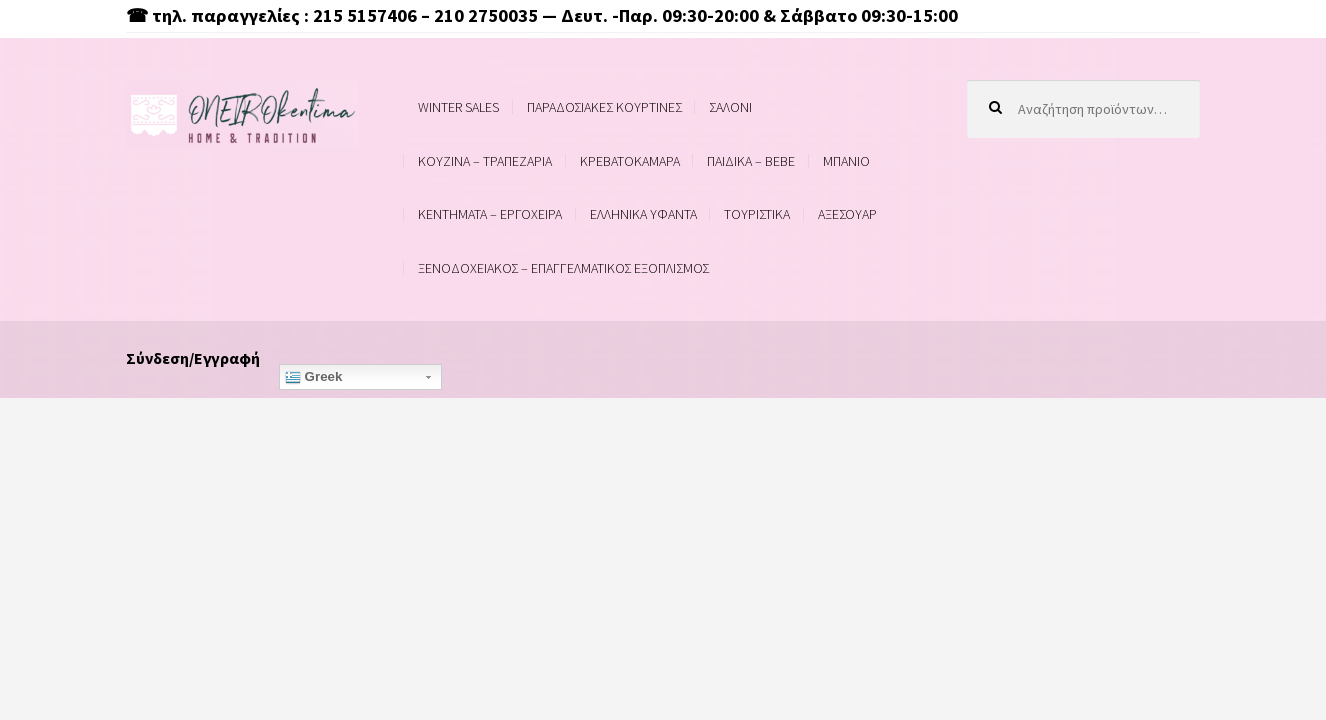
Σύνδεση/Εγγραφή (193, 358)
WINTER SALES (458, 107)
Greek (314, 377)
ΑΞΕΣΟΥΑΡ (847, 214)
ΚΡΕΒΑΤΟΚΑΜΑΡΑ (630, 161)
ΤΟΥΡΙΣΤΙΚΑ (757, 214)
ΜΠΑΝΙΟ (846, 161)
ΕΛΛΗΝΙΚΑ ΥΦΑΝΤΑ (643, 214)
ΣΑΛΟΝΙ (730, 107)
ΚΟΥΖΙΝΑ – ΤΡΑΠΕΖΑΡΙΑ (485, 161)
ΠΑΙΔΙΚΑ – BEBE (751, 161)
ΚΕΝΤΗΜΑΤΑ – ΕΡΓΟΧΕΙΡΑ (490, 214)
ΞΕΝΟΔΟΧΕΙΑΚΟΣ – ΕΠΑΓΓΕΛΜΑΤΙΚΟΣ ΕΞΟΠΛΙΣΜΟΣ (563, 268)
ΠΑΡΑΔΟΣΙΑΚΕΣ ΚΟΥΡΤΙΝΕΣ (604, 107)
